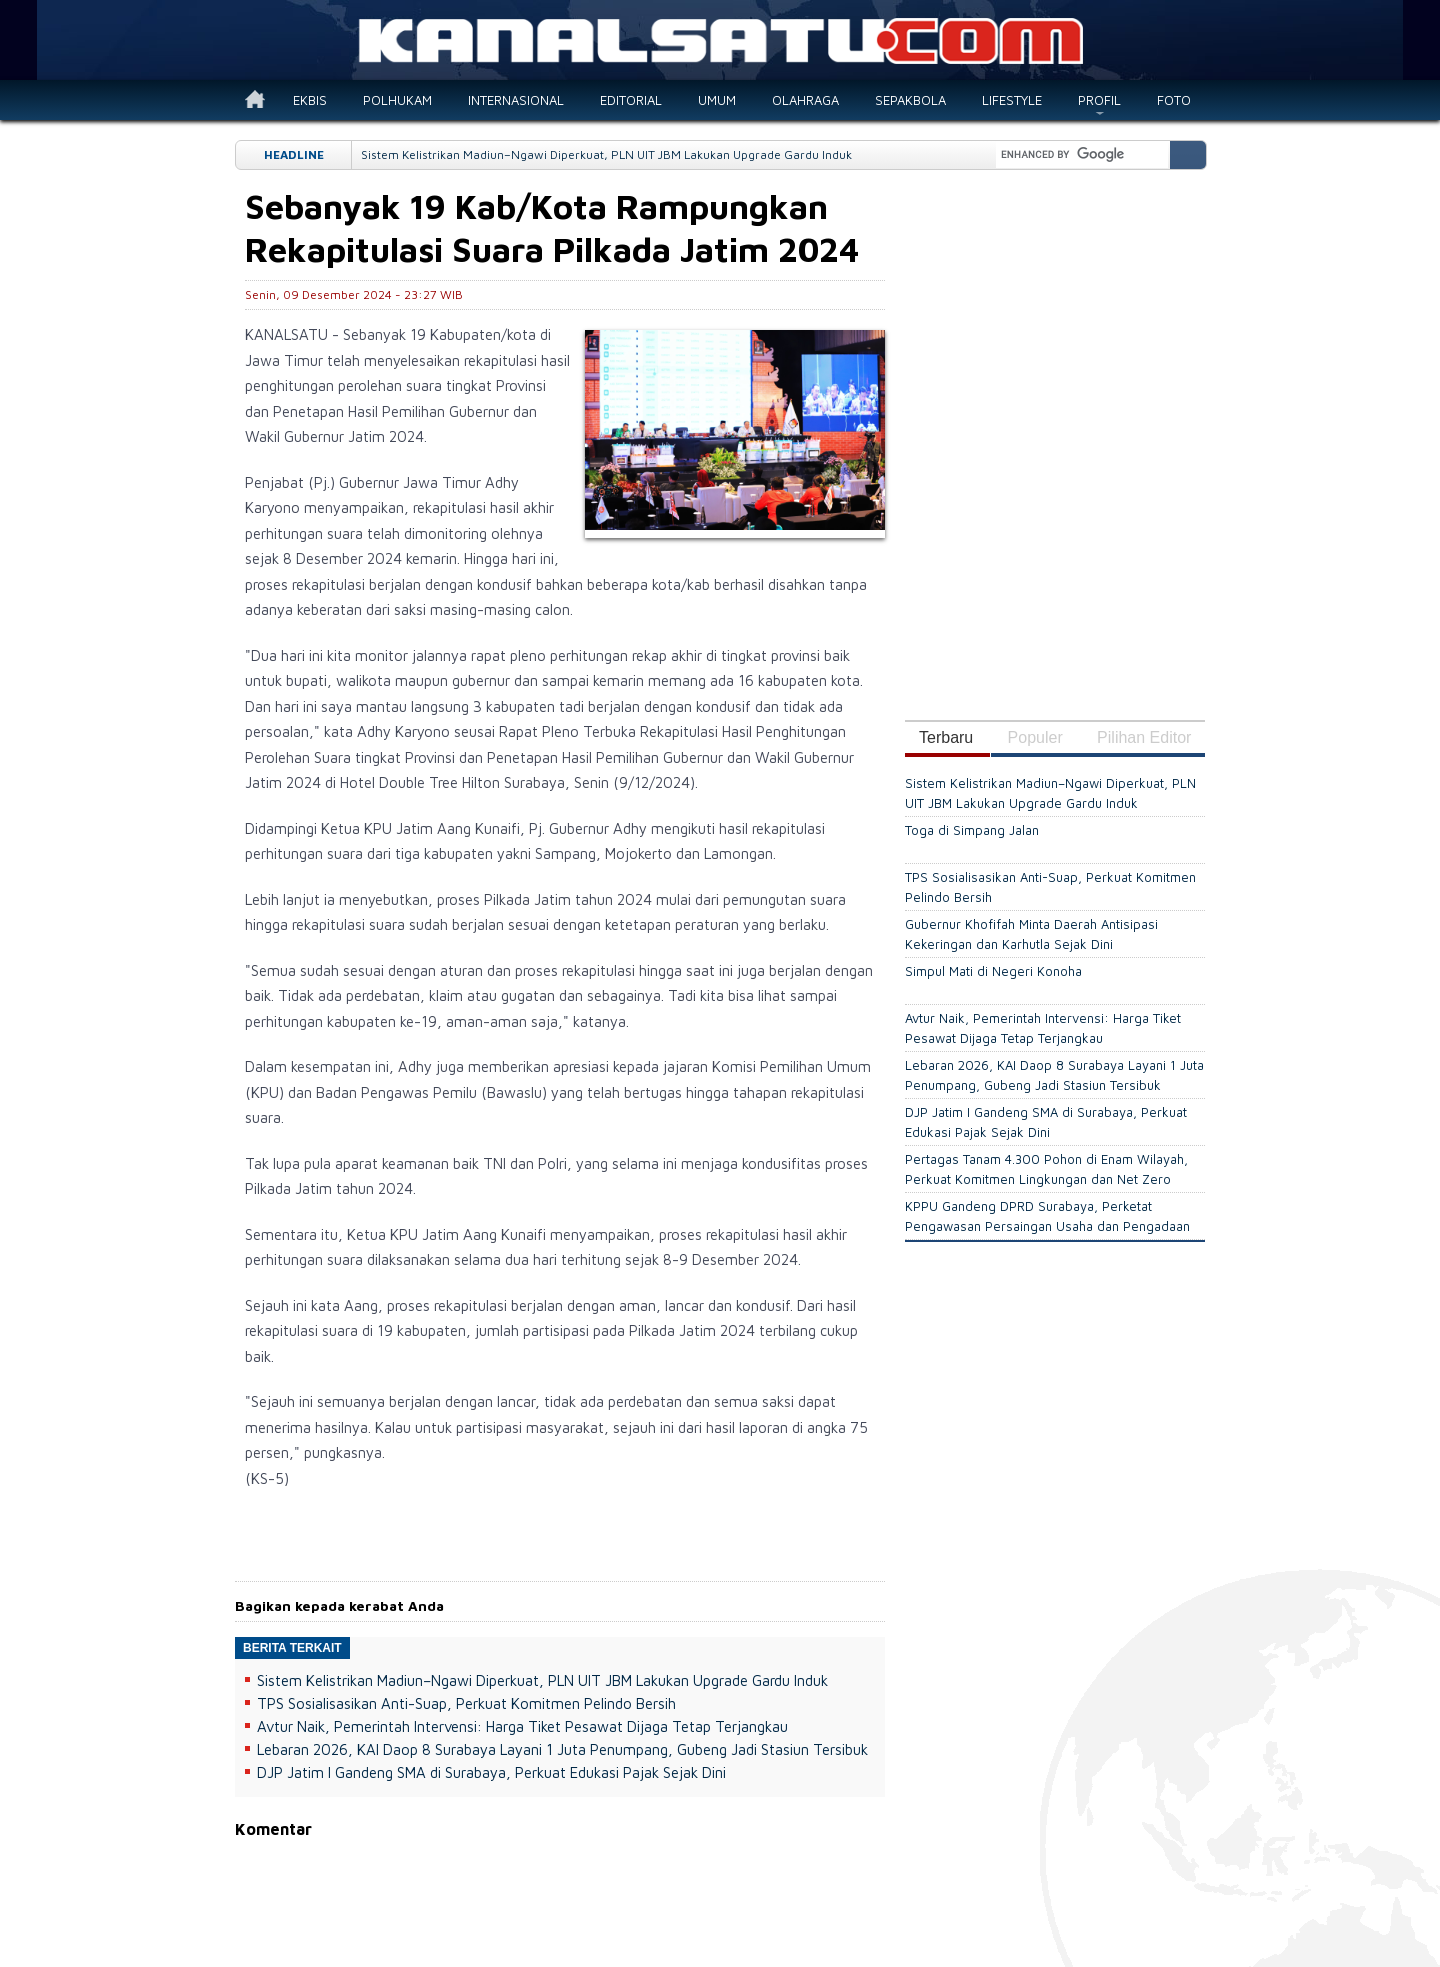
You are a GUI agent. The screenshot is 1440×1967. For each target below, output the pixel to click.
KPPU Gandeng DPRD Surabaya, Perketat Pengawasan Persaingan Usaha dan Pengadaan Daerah (1047, 1226)
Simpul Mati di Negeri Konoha (993, 971)
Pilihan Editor (1144, 737)
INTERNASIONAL (516, 100)
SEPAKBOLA (910, 100)
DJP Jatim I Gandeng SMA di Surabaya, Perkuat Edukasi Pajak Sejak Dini (491, 1772)
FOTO (1174, 100)
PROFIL (1099, 100)
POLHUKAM (397, 100)
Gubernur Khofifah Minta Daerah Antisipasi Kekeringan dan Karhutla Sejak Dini (1031, 934)
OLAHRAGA (805, 100)
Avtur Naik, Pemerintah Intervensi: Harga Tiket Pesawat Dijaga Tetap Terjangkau (522, 1726)
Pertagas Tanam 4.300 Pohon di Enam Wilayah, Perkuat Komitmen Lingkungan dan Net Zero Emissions (1046, 1179)
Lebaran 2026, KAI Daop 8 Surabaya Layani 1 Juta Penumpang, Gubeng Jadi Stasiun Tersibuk (562, 1749)
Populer (1035, 737)
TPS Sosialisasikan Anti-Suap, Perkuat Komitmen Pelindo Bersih (466, 1703)
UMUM (717, 100)
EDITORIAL (631, 100)
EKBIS (310, 100)
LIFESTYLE (1012, 100)
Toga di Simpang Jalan (972, 830)
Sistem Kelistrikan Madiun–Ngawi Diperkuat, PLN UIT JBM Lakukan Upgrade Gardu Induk (606, 154)
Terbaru (946, 737)
